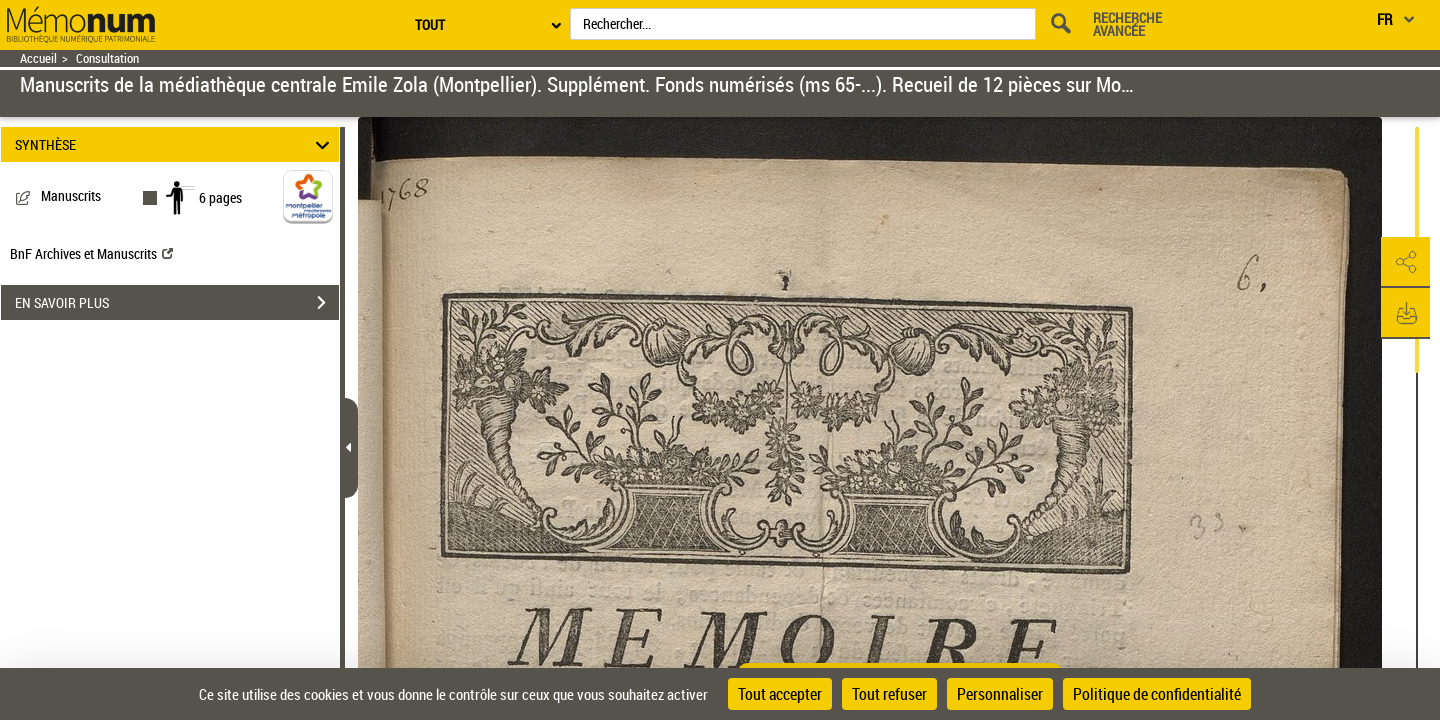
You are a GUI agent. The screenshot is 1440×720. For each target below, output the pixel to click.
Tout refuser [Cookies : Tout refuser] (889, 694)
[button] (1405, 263)
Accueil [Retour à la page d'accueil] (38, 58)
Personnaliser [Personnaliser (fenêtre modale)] (1000, 694)
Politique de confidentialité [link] (1157, 694)
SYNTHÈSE (175, 144)
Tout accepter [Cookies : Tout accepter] (780, 694)
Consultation (107, 58)
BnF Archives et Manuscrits (91, 253)
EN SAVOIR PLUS (177, 303)
